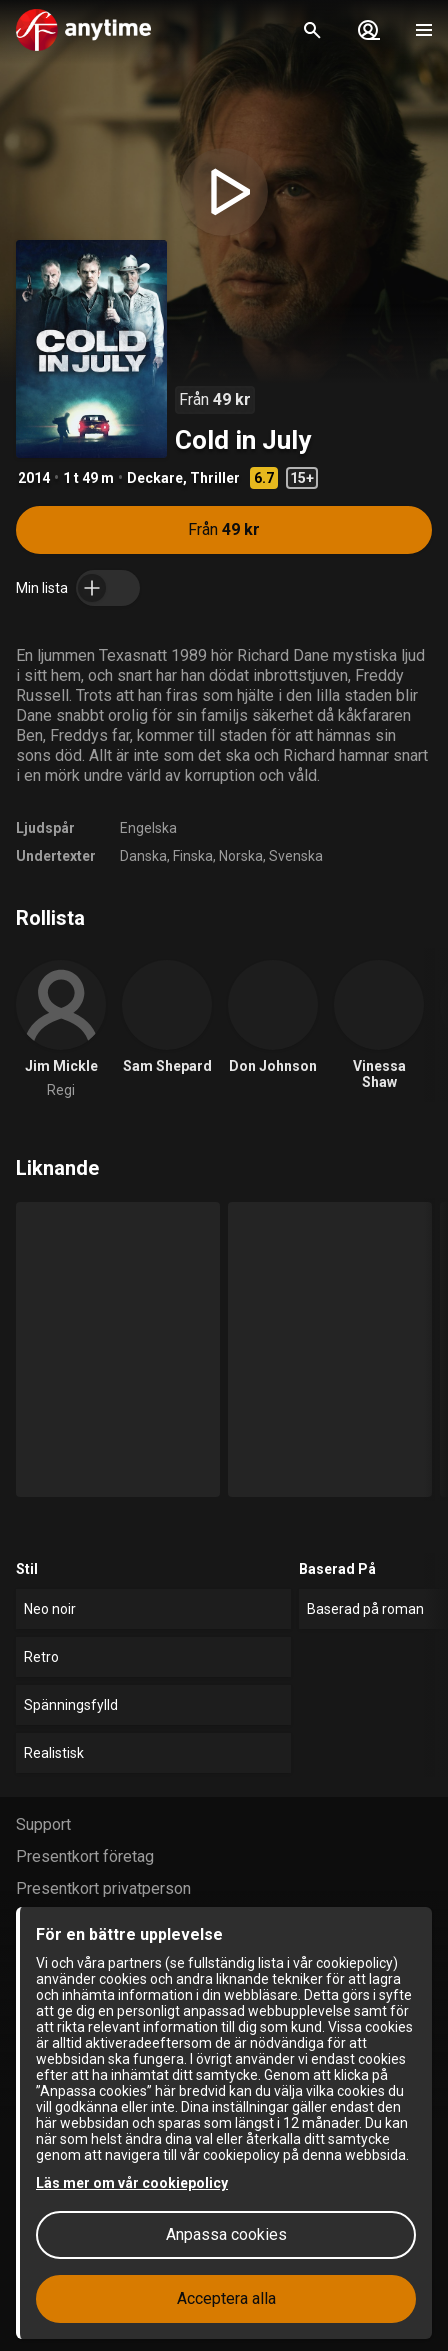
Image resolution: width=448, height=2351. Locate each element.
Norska (241, 856)
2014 (34, 478)
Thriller (215, 478)
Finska (193, 856)
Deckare (155, 478)
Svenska (296, 856)
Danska (143, 856)
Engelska (148, 828)
